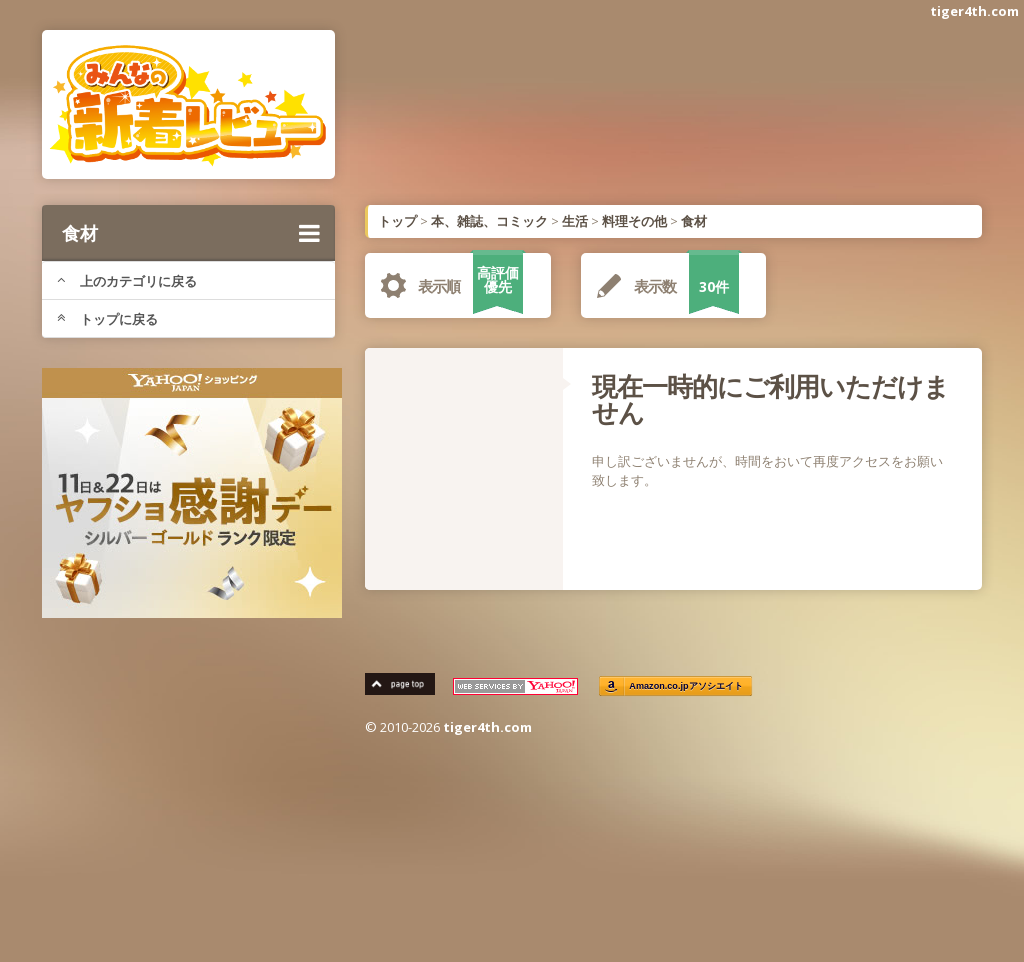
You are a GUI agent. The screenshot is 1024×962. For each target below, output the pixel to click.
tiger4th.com (974, 11)
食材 (191, 233)
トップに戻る (107, 319)
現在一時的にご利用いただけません (770, 399)
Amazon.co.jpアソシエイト (686, 686)
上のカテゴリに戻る (127, 281)
